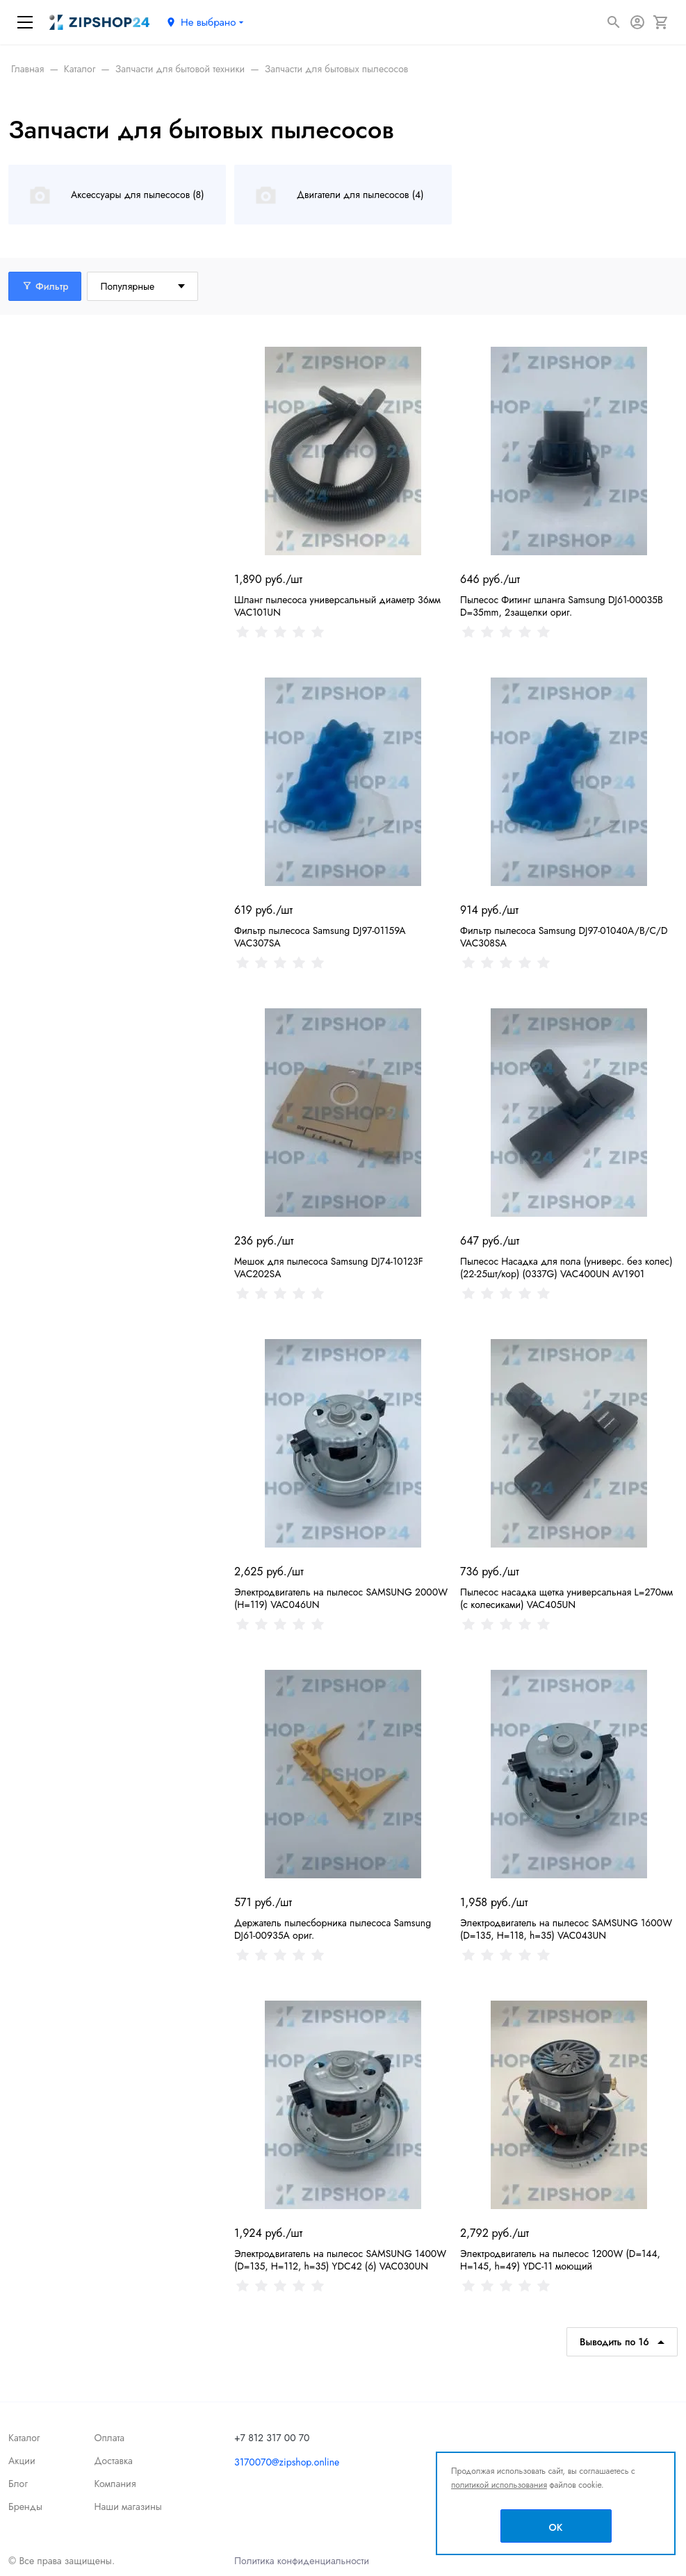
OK (556, 2527)
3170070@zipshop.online (286, 2462)
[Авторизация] (637, 22)
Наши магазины (127, 2506)
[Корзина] (661, 22)
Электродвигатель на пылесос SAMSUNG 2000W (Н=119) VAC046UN (341, 1598)
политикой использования (499, 2485)
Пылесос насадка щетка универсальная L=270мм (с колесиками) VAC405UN (566, 1598)
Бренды (25, 2506)
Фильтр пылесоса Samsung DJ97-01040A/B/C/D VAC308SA (564, 937)
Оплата (109, 2438)
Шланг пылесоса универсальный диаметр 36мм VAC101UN (337, 606)
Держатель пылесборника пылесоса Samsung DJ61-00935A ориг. (332, 1929)
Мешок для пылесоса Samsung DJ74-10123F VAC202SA (328, 1267)
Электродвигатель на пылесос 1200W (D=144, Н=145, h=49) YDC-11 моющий (560, 2260)
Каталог (24, 2438)
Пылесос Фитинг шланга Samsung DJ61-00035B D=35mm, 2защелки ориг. (561, 606)
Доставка (113, 2461)
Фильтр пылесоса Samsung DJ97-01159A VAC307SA (320, 937)
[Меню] (25, 22)
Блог (18, 2484)
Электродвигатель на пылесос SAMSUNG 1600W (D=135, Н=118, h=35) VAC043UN (566, 1929)
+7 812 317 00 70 (272, 2438)
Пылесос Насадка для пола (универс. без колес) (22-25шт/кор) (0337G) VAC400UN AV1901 (566, 1267)
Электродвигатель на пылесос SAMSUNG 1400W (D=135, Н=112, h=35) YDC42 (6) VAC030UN (340, 2260)
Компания (115, 2484)
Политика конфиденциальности (301, 2561)
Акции (21, 2461)
